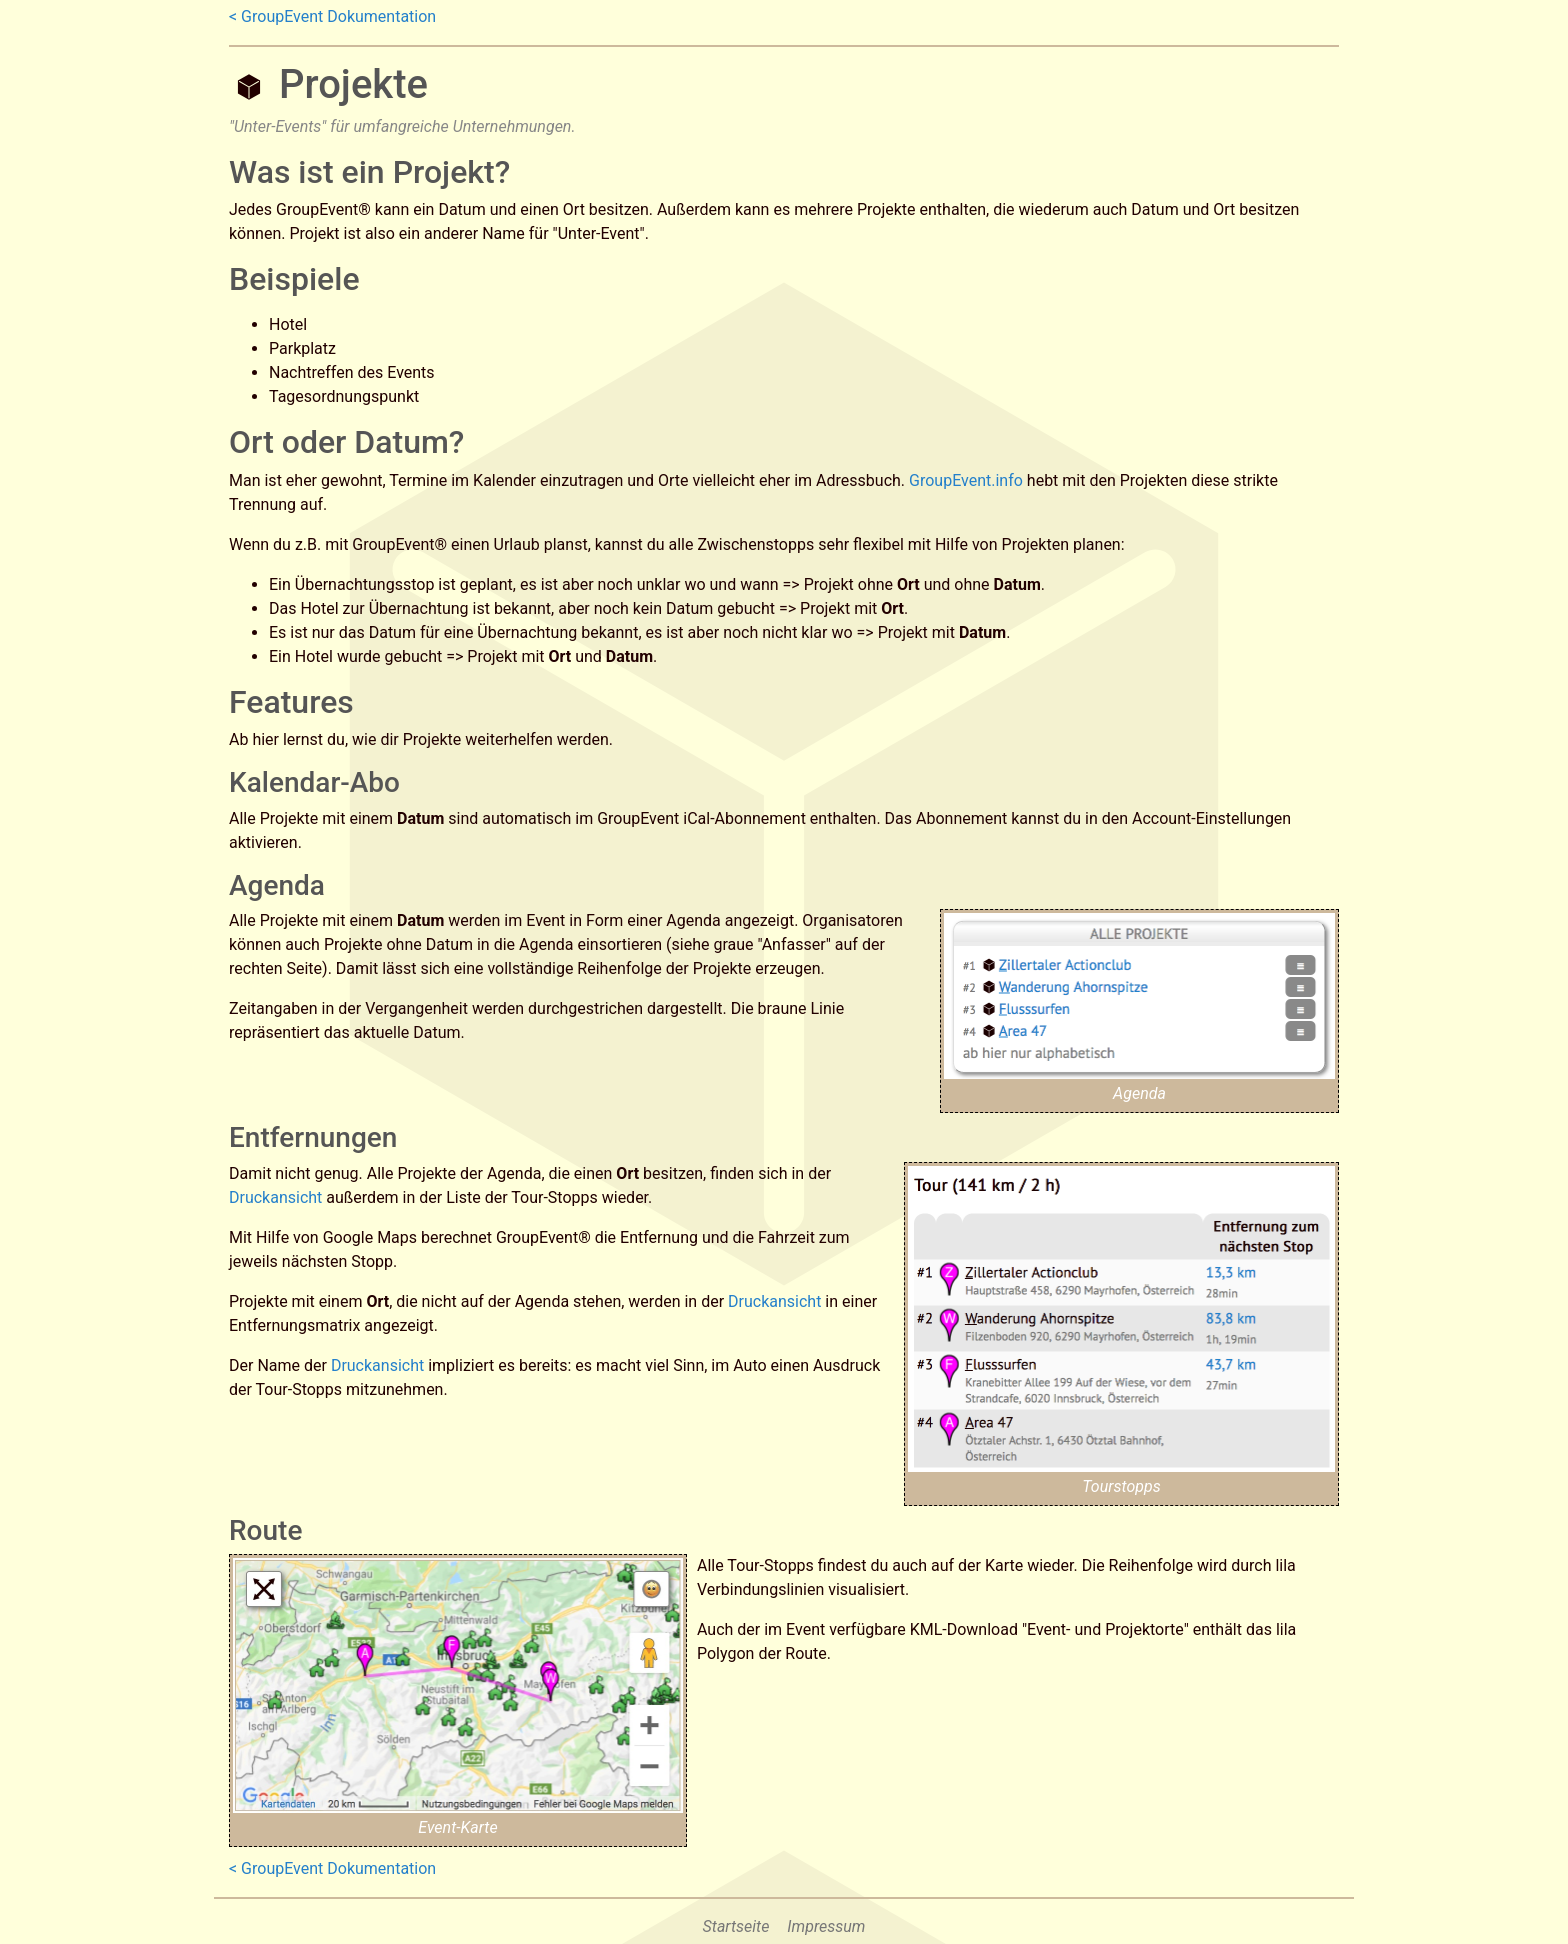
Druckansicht (275, 1197)
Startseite (736, 1926)
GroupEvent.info (966, 480)
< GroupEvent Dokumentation (332, 16)
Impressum (826, 1926)
